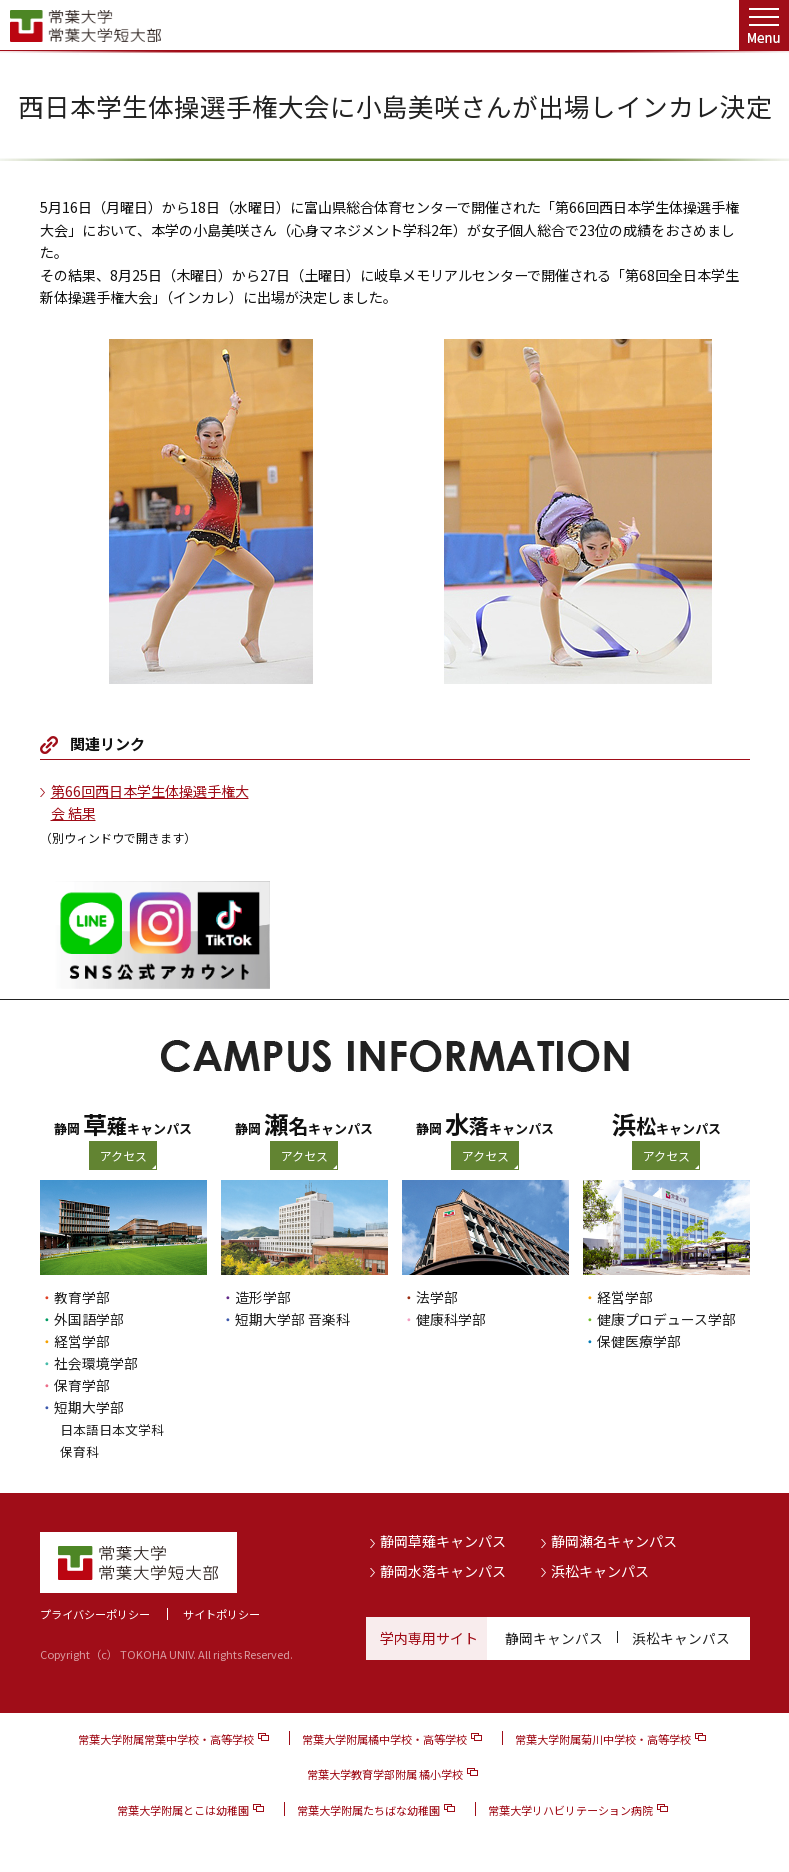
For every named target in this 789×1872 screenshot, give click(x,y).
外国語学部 (89, 1319)
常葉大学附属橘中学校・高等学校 (384, 1739)
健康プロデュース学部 (666, 1319)
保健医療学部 (639, 1341)
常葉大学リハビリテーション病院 (570, 1809)
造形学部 (263, 1297)
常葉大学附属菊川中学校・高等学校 (603, 1739)
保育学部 (82, 1385)
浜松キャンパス (600, 1570)
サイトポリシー (221, 1613)
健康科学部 (451, 1319)
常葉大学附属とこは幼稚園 (183, 1809)
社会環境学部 (96, 1363)
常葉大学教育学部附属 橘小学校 (385, 1774)
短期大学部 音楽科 (292, 1319)
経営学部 (82, 1341)
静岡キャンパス (554, 1637)
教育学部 (82, 1297)
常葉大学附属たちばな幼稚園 (368, 1809)
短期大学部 (89, 1407)
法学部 (437, 1297)
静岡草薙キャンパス (443, 1541)
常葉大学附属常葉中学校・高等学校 (166, 1739)
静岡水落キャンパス (443, 1570)
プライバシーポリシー (95, 1613)
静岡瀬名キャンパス (614, 1541)
